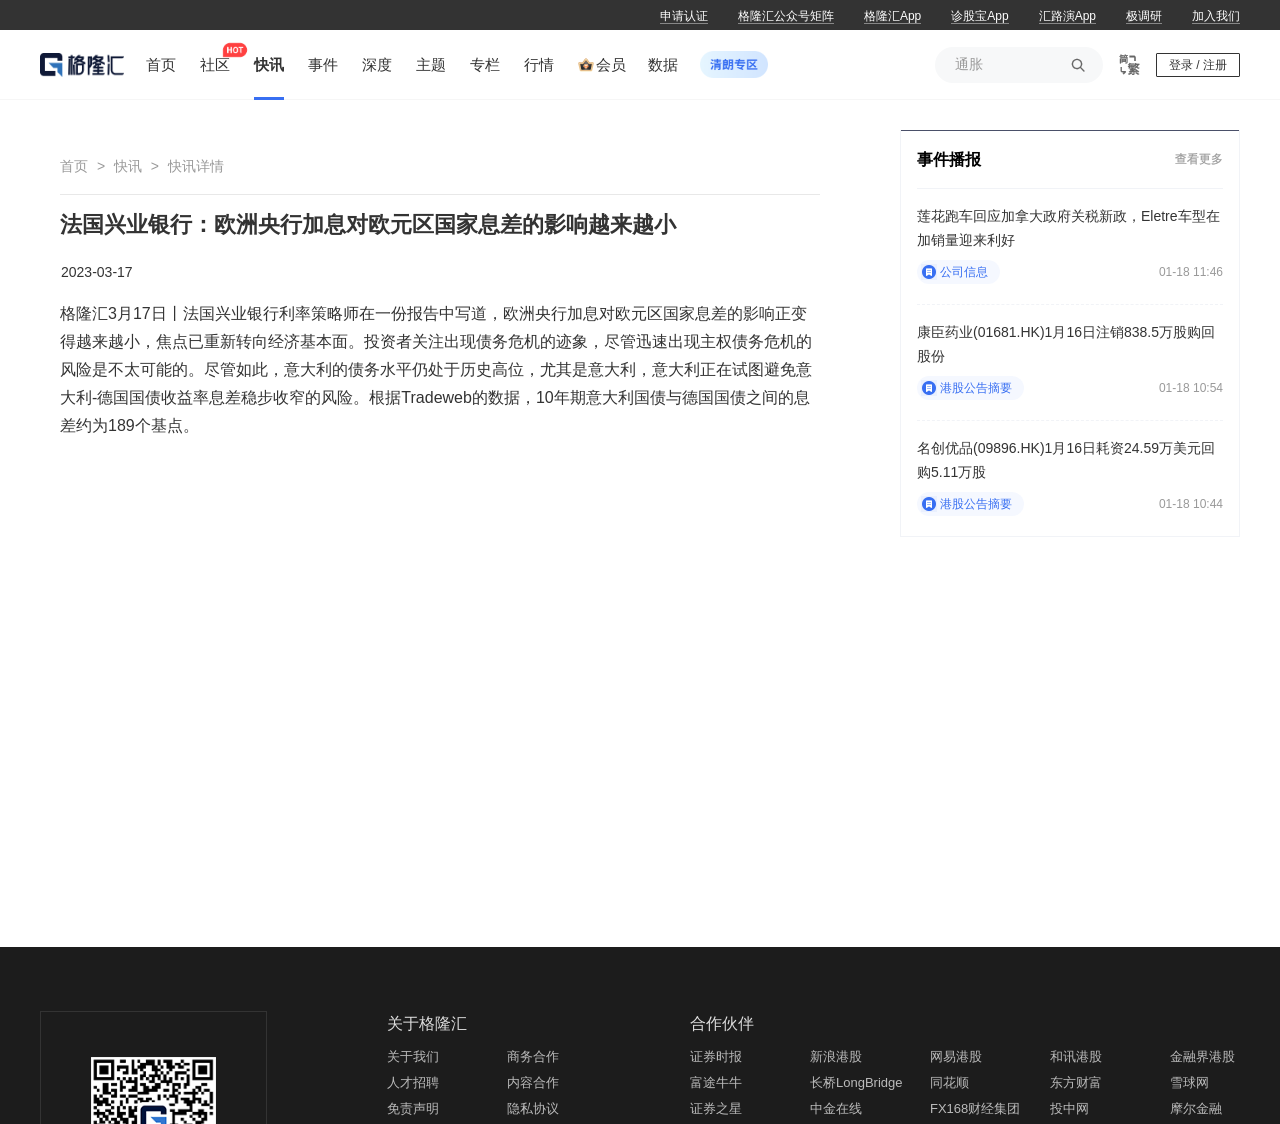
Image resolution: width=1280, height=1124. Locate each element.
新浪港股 (836, 1056)
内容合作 (533, 1082)
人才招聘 (413, 1082)
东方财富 (1076, 1082)
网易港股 (956, 1056)
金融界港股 (1202, 1056)
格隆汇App (892, 16)
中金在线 (836, 1108)
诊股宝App (979, 16)
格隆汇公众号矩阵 (786, 16)
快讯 (128, 166)
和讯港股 (1076, 1056)
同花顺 (949, 1082)
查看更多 (1199, 158)
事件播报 (949, 159)
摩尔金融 (1196, 1108)
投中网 (1069, 1108)
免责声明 (413, 1108)
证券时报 (716, 1056)
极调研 (1144, 16)
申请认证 (684, 16)
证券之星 (716, 1108)
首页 (74, 166)
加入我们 (1216, 16)
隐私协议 (533, 1108)
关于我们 (413, 1056)
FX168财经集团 (975, 1108)
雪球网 (1189, 1082)
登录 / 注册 (1198, 65)
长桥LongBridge (856, 1082)
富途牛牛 (716, 1082)
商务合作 (533, 1056)
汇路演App (1067, 16)
